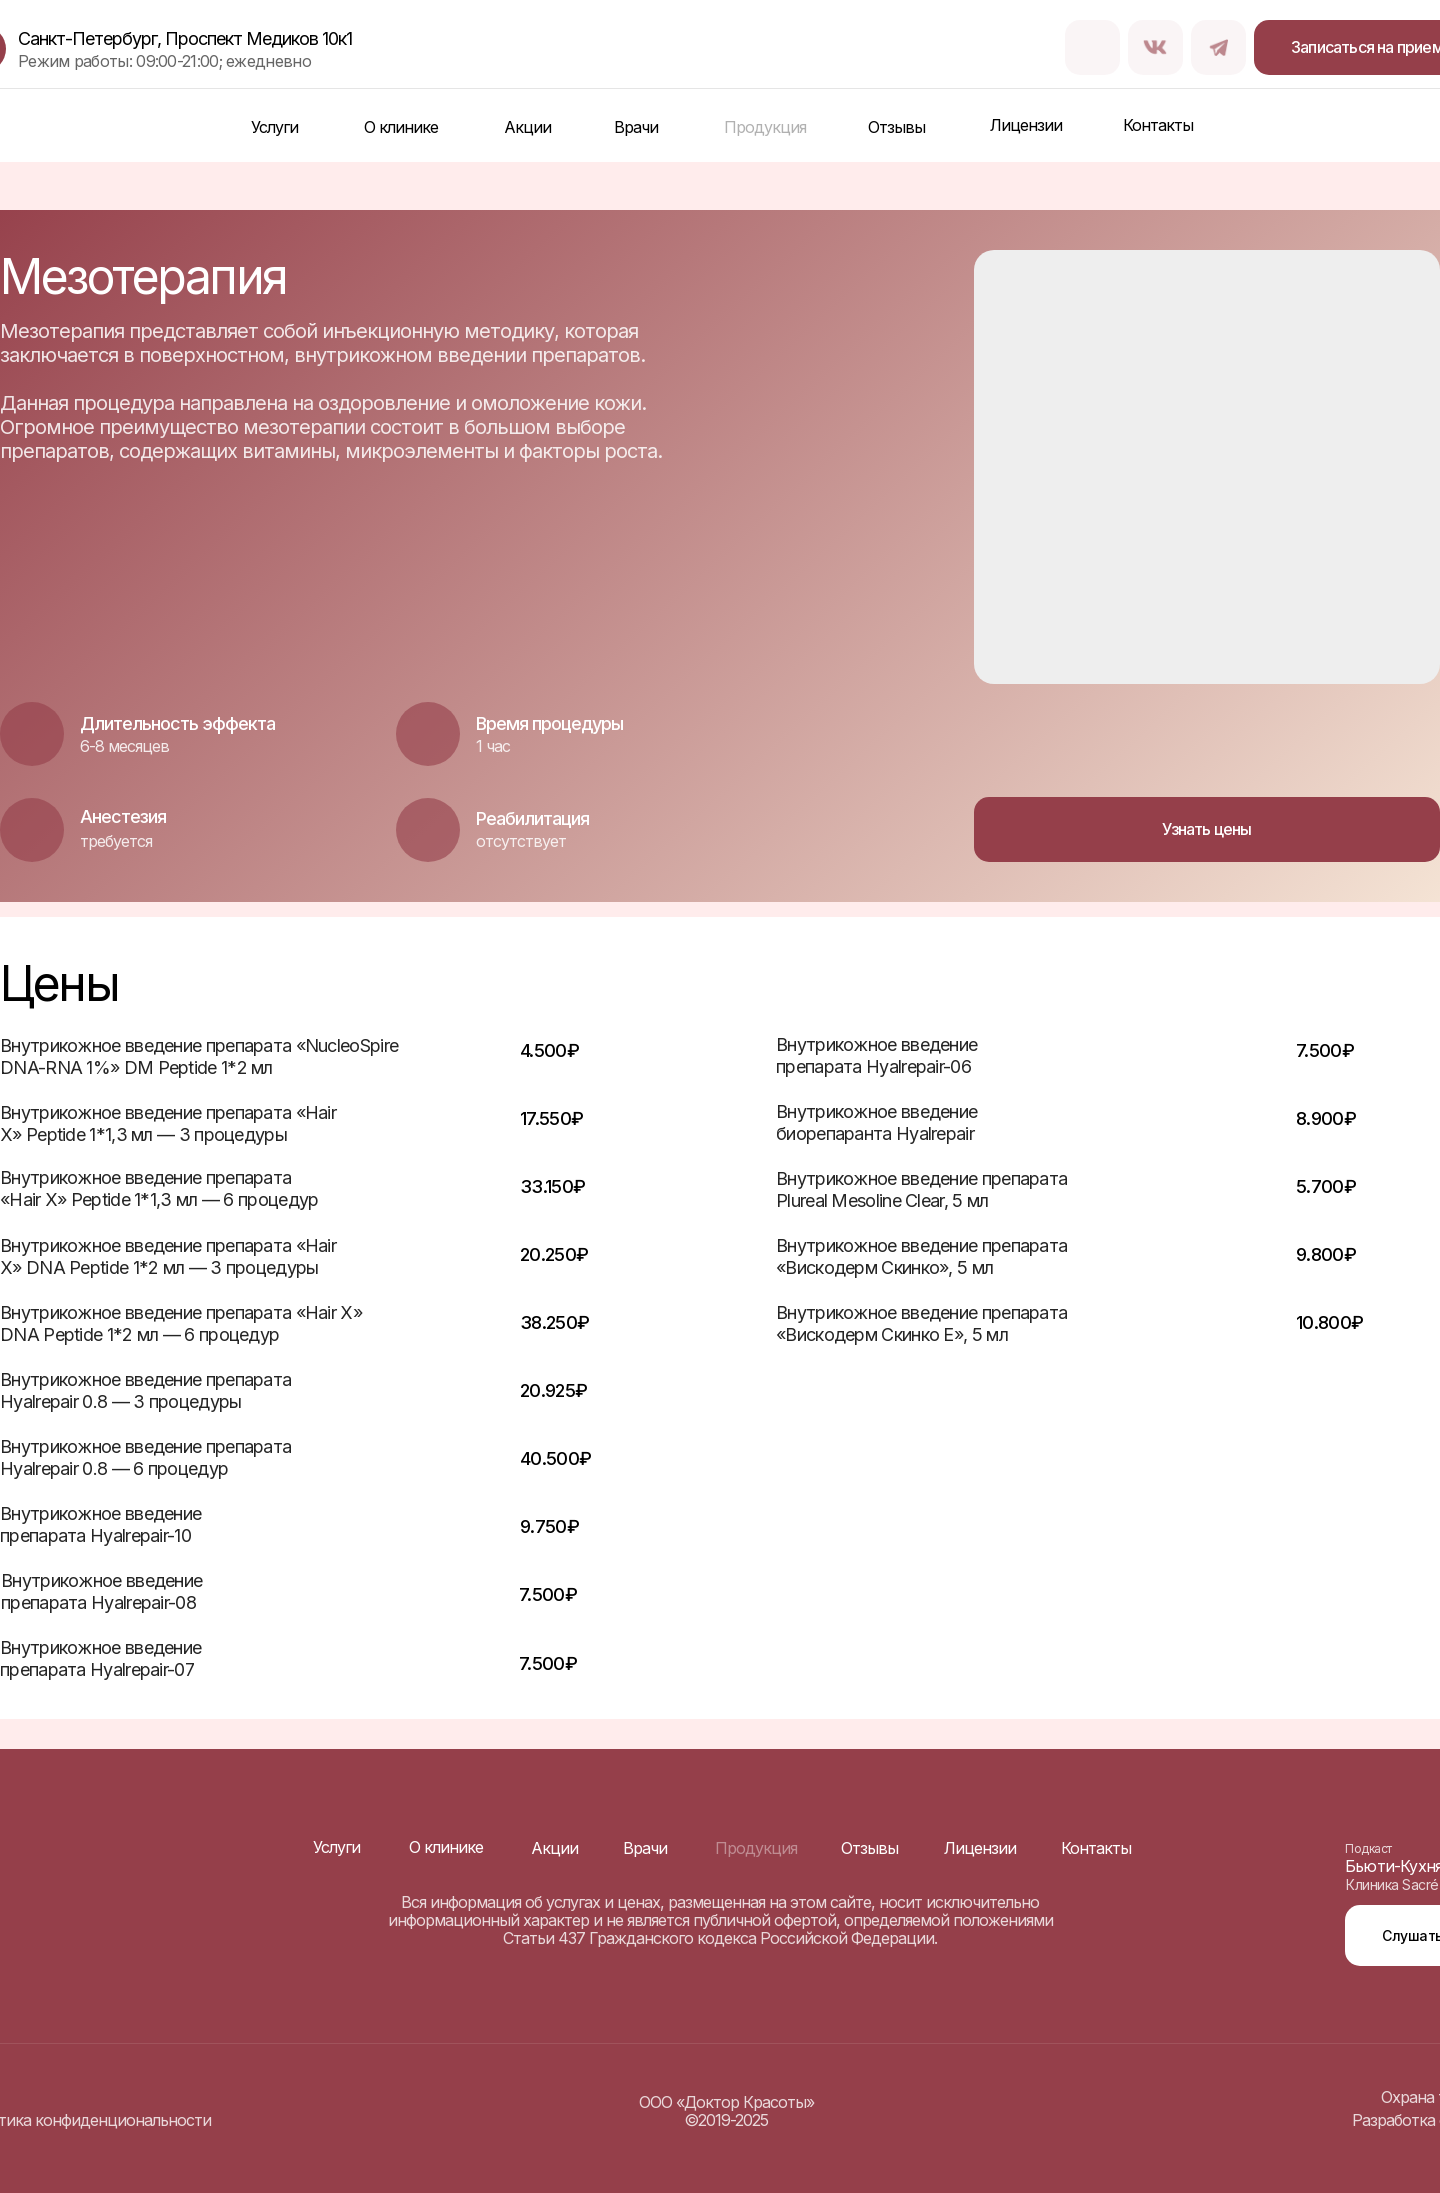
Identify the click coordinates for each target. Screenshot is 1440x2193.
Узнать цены (1206, 829)
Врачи (636, 127)
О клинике (401, 127)
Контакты (1158, 125)
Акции (527, 127)
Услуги (274, 127)
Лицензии (1026, 125)
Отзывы (896, 127)
